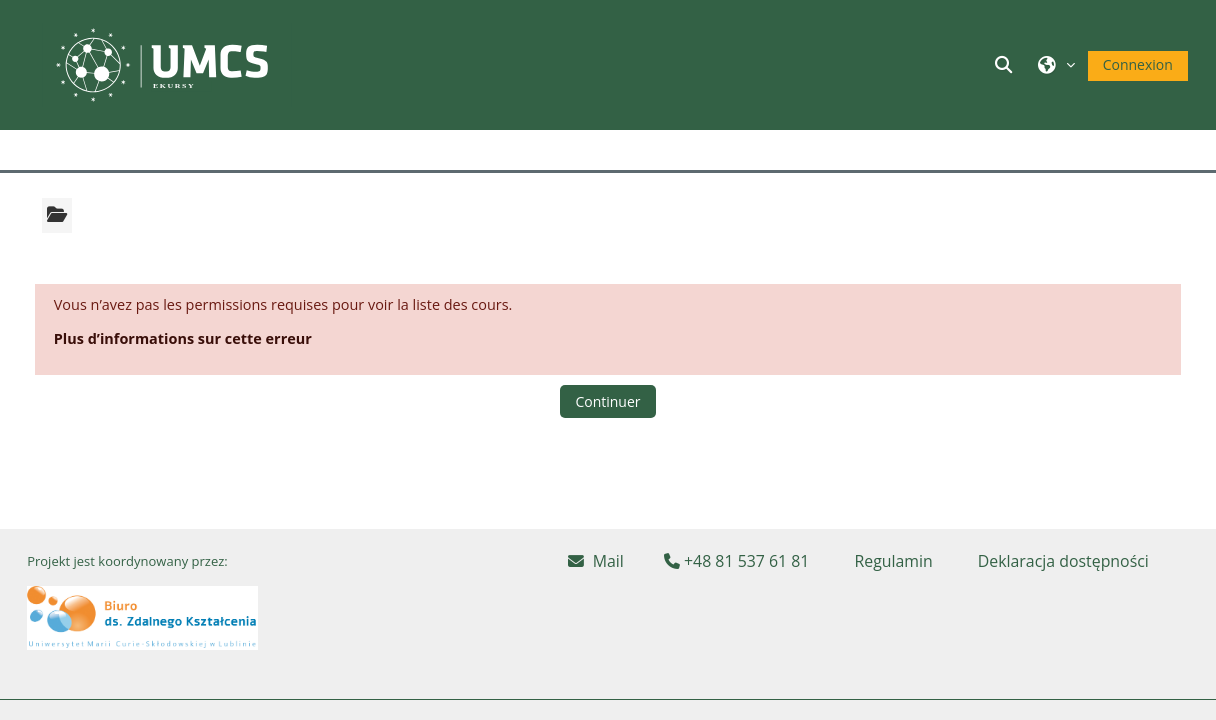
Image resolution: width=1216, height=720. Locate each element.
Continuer (607, 401)
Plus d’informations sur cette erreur (183, 338)
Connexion (1138, 64)
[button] (1006, 64)
